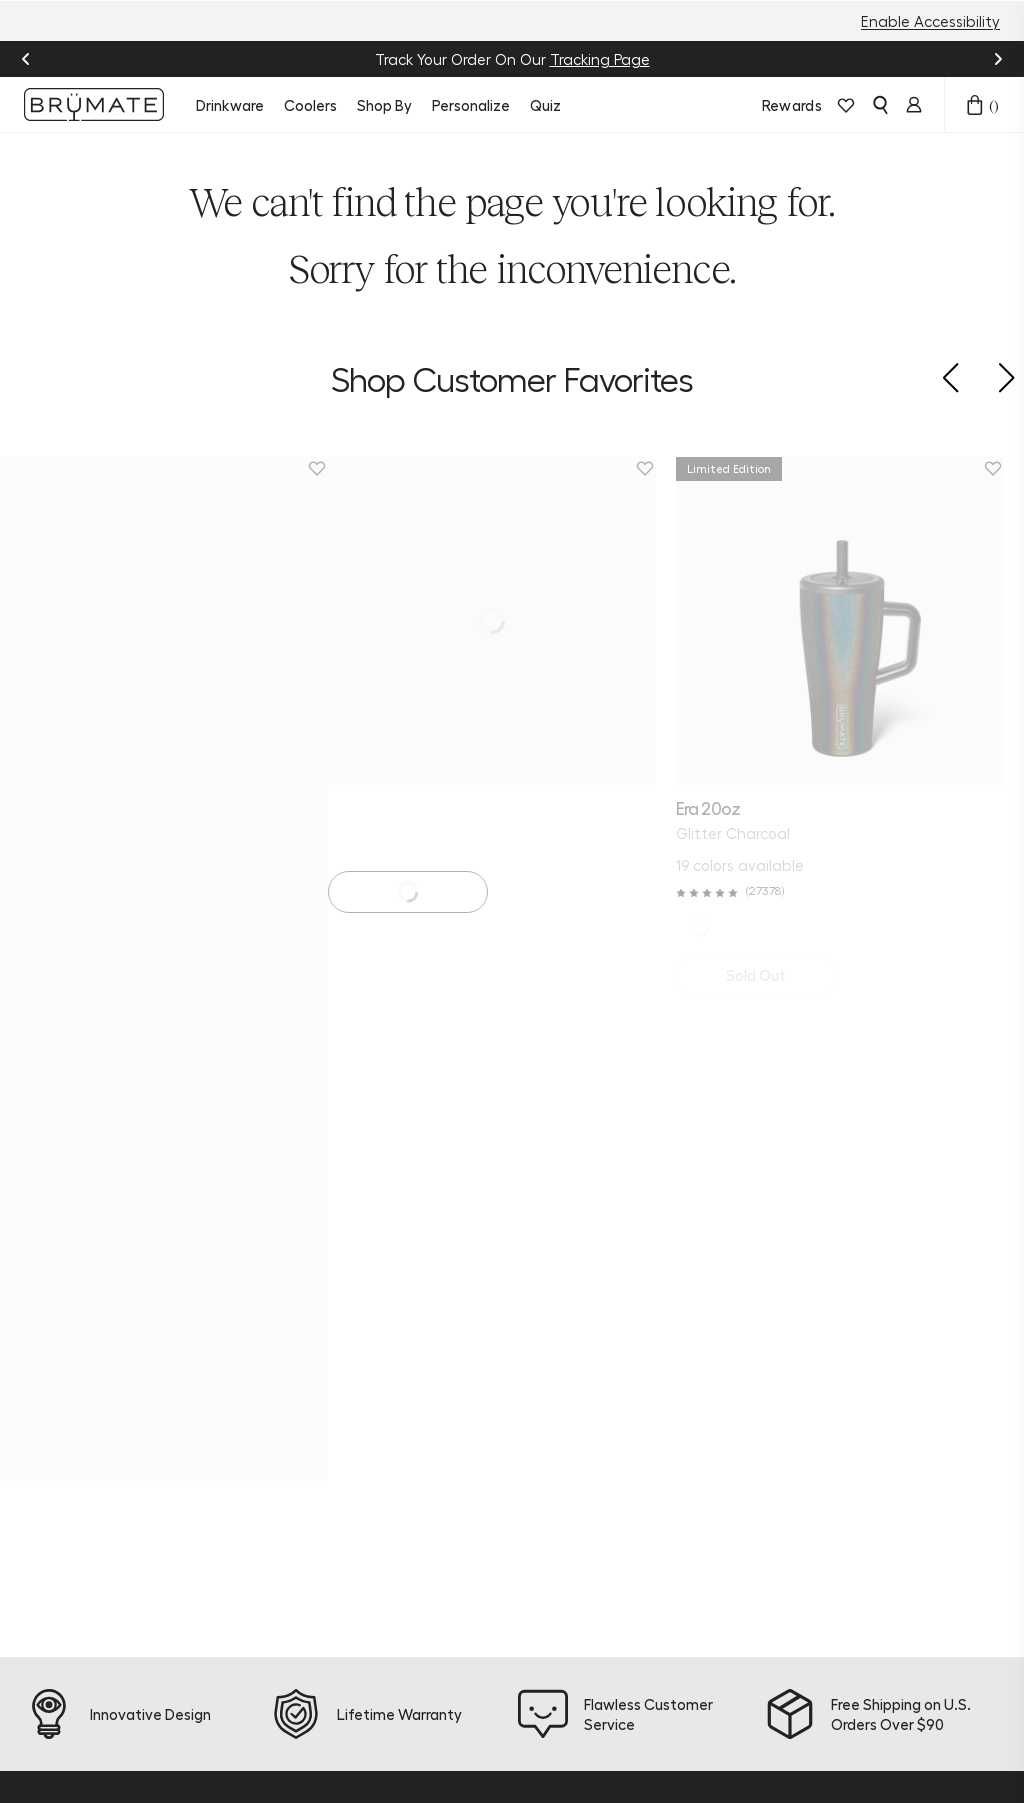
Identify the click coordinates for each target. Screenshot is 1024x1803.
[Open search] (880, 105)
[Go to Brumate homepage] (94, 104)
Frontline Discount (410, 1471)
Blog (510, 1341)
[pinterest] (166, 1340)
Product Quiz (424, 1281)
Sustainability (544, 1311)
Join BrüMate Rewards (540, 1381)
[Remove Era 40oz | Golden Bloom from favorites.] (665, 468)
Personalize (471, 105)
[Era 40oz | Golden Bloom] (512, 621)
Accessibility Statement (812, 1743)
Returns (406, 1371)
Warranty (412, 1431)
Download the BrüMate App (307, 1541)
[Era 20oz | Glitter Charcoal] (164, 621)
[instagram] (52, 1340)
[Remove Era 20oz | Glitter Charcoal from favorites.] (317, 468)
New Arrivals (306, 1281)
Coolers (310, 105)
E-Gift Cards (307, 1491)
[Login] (914, 105)
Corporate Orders (532, 1581)
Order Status (425, 1341)
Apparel (291, 1461)
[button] (950, 378)
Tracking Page (600, 59)
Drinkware (230, 105)
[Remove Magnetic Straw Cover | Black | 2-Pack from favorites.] (1013, 468)
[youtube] (204, 1340)
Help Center (422, 1311)
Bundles (290, 1371)
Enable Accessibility (930, 21)
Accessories (304, 1431)
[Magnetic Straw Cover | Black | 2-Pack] (860, 621)
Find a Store (421, 1401)
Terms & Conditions (431, 1743)
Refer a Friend (520, 1431)
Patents (523, 1651)
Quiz (545, 105)
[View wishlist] (846, 105)
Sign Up (879, 1425)
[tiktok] (128, 1340)
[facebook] (90, 1340)
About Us (528, 1281)
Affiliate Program (524, 1481)
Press (512, 1621)
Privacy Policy (301, 1743)
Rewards (792, 105)
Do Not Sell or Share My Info (613, 1743)
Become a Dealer (530, 1531)
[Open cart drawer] (975, 105)
